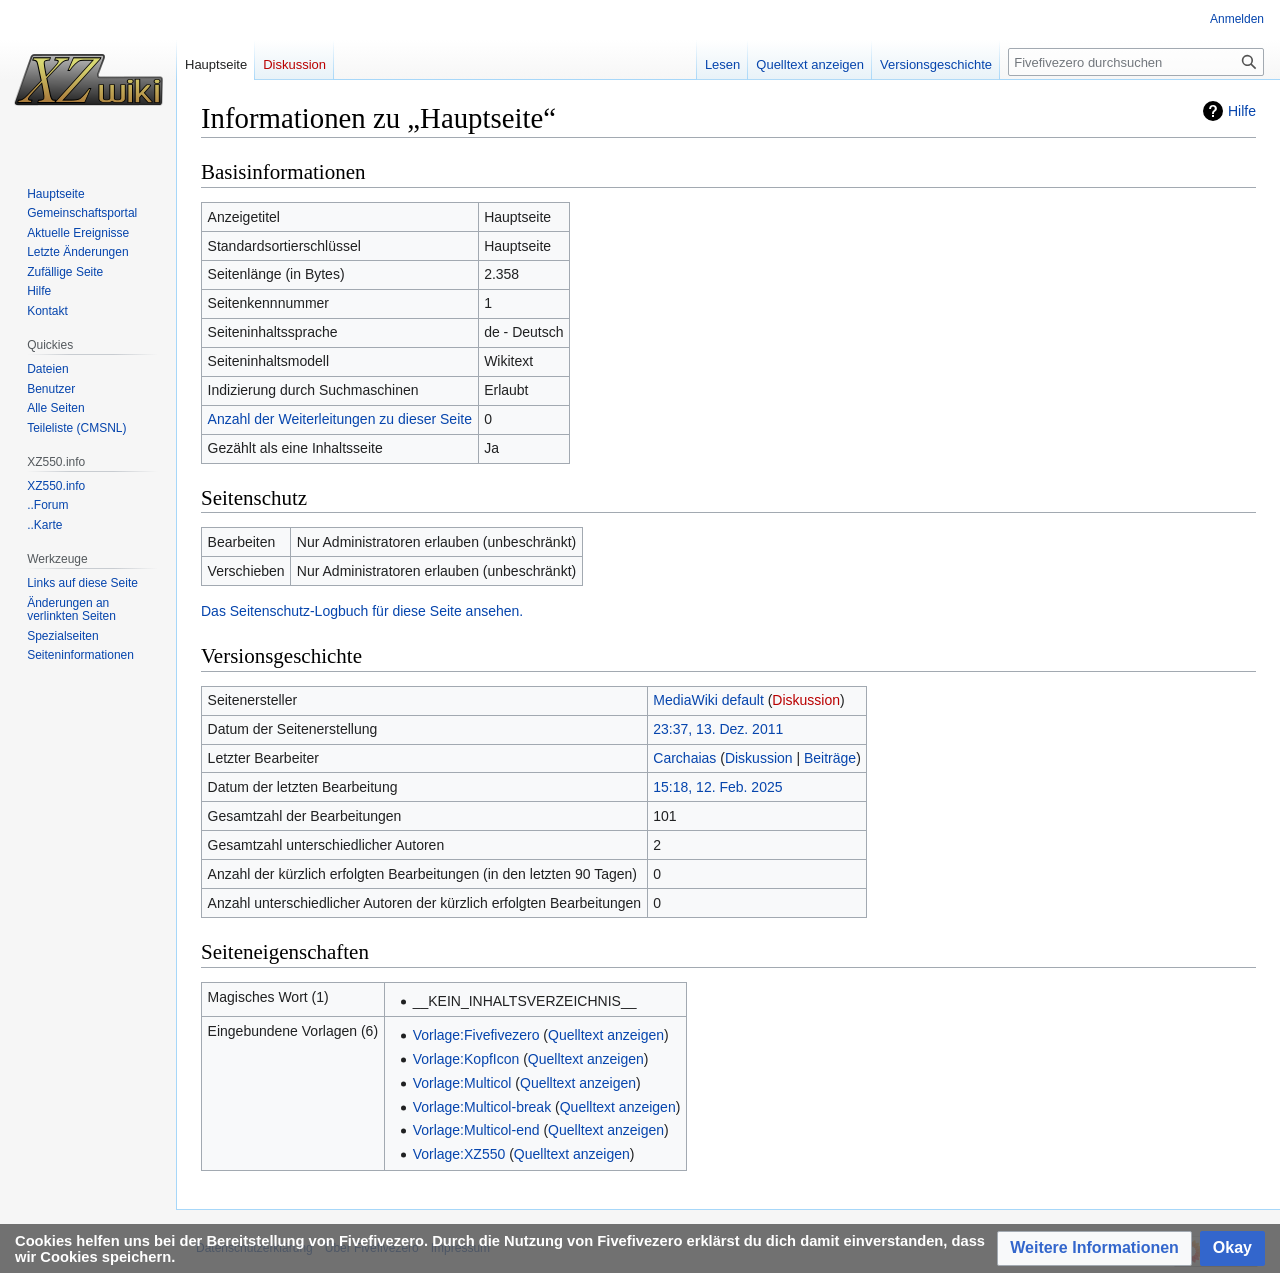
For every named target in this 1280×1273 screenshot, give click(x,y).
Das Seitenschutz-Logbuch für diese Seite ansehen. (362, 611)
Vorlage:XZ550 (459, 1154)
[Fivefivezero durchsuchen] (1136, 62)
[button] (1094, 1248)
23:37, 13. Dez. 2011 (718, 729)
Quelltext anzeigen (606, 1035)
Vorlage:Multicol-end (476, 1130)
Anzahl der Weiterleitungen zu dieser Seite (340, 419)
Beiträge (830, 758)
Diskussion (806, 700)
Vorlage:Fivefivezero (476, 1035)
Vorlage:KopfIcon (466, 1059)
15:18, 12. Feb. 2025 (717, 787)
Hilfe (1242, 111)
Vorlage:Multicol (462, 1083)
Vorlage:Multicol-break (482, 1107)
